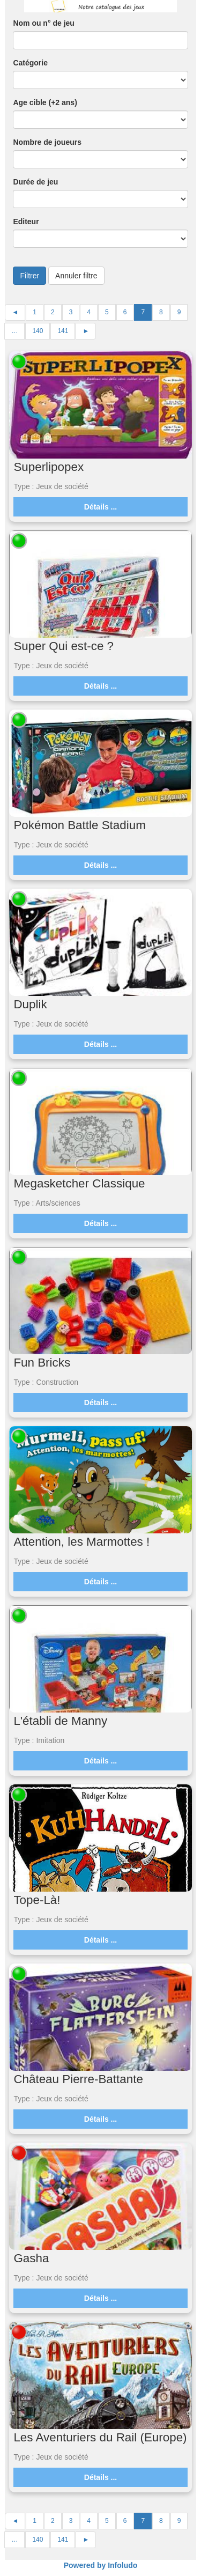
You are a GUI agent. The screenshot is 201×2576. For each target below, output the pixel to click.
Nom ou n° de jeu (44, 23)
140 (37, 331)
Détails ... (100, 507)
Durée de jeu (35, 182)
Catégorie (30, 62)
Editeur (26, 221)
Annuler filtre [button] (76, 275)
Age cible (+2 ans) (45, 102)
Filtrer (29, 275)
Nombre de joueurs (47, 142)
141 (62, 331)
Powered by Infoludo (101, 2565)
